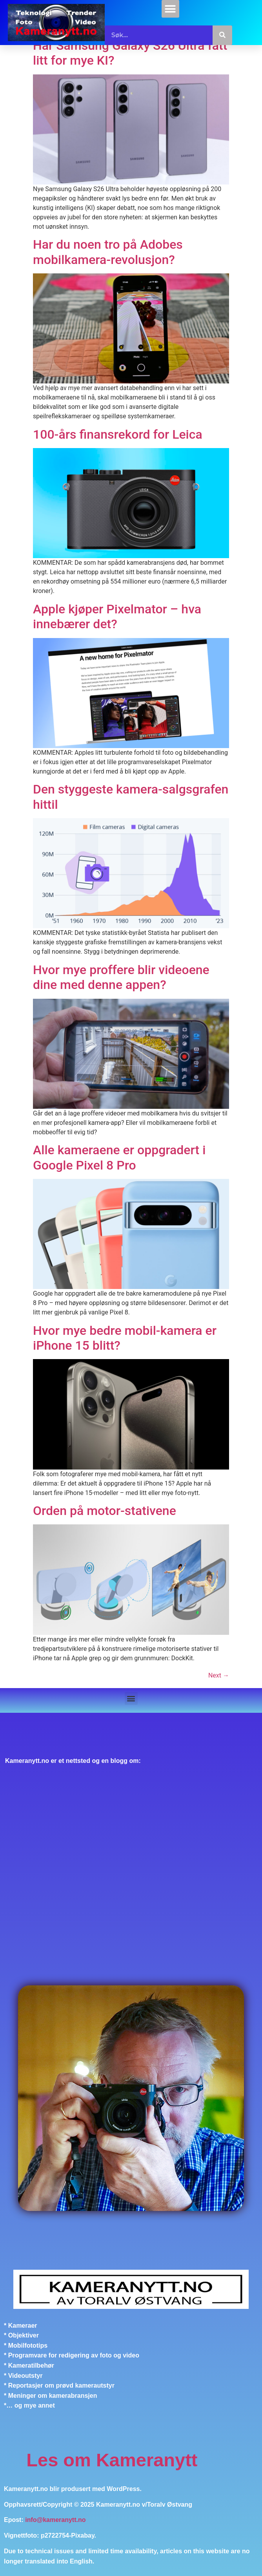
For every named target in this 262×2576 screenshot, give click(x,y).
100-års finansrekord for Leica (117, 434)
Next (218, 1675)
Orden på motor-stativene (104, 1510)
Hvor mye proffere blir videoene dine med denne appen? (121, 977)
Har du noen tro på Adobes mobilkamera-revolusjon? (108, 252)
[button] (170, 9)
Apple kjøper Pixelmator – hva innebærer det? (117, 616)
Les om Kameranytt (111, 2459)
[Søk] (222, 35)
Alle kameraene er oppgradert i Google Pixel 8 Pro (119, 1157)
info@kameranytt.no (55, 2519)
